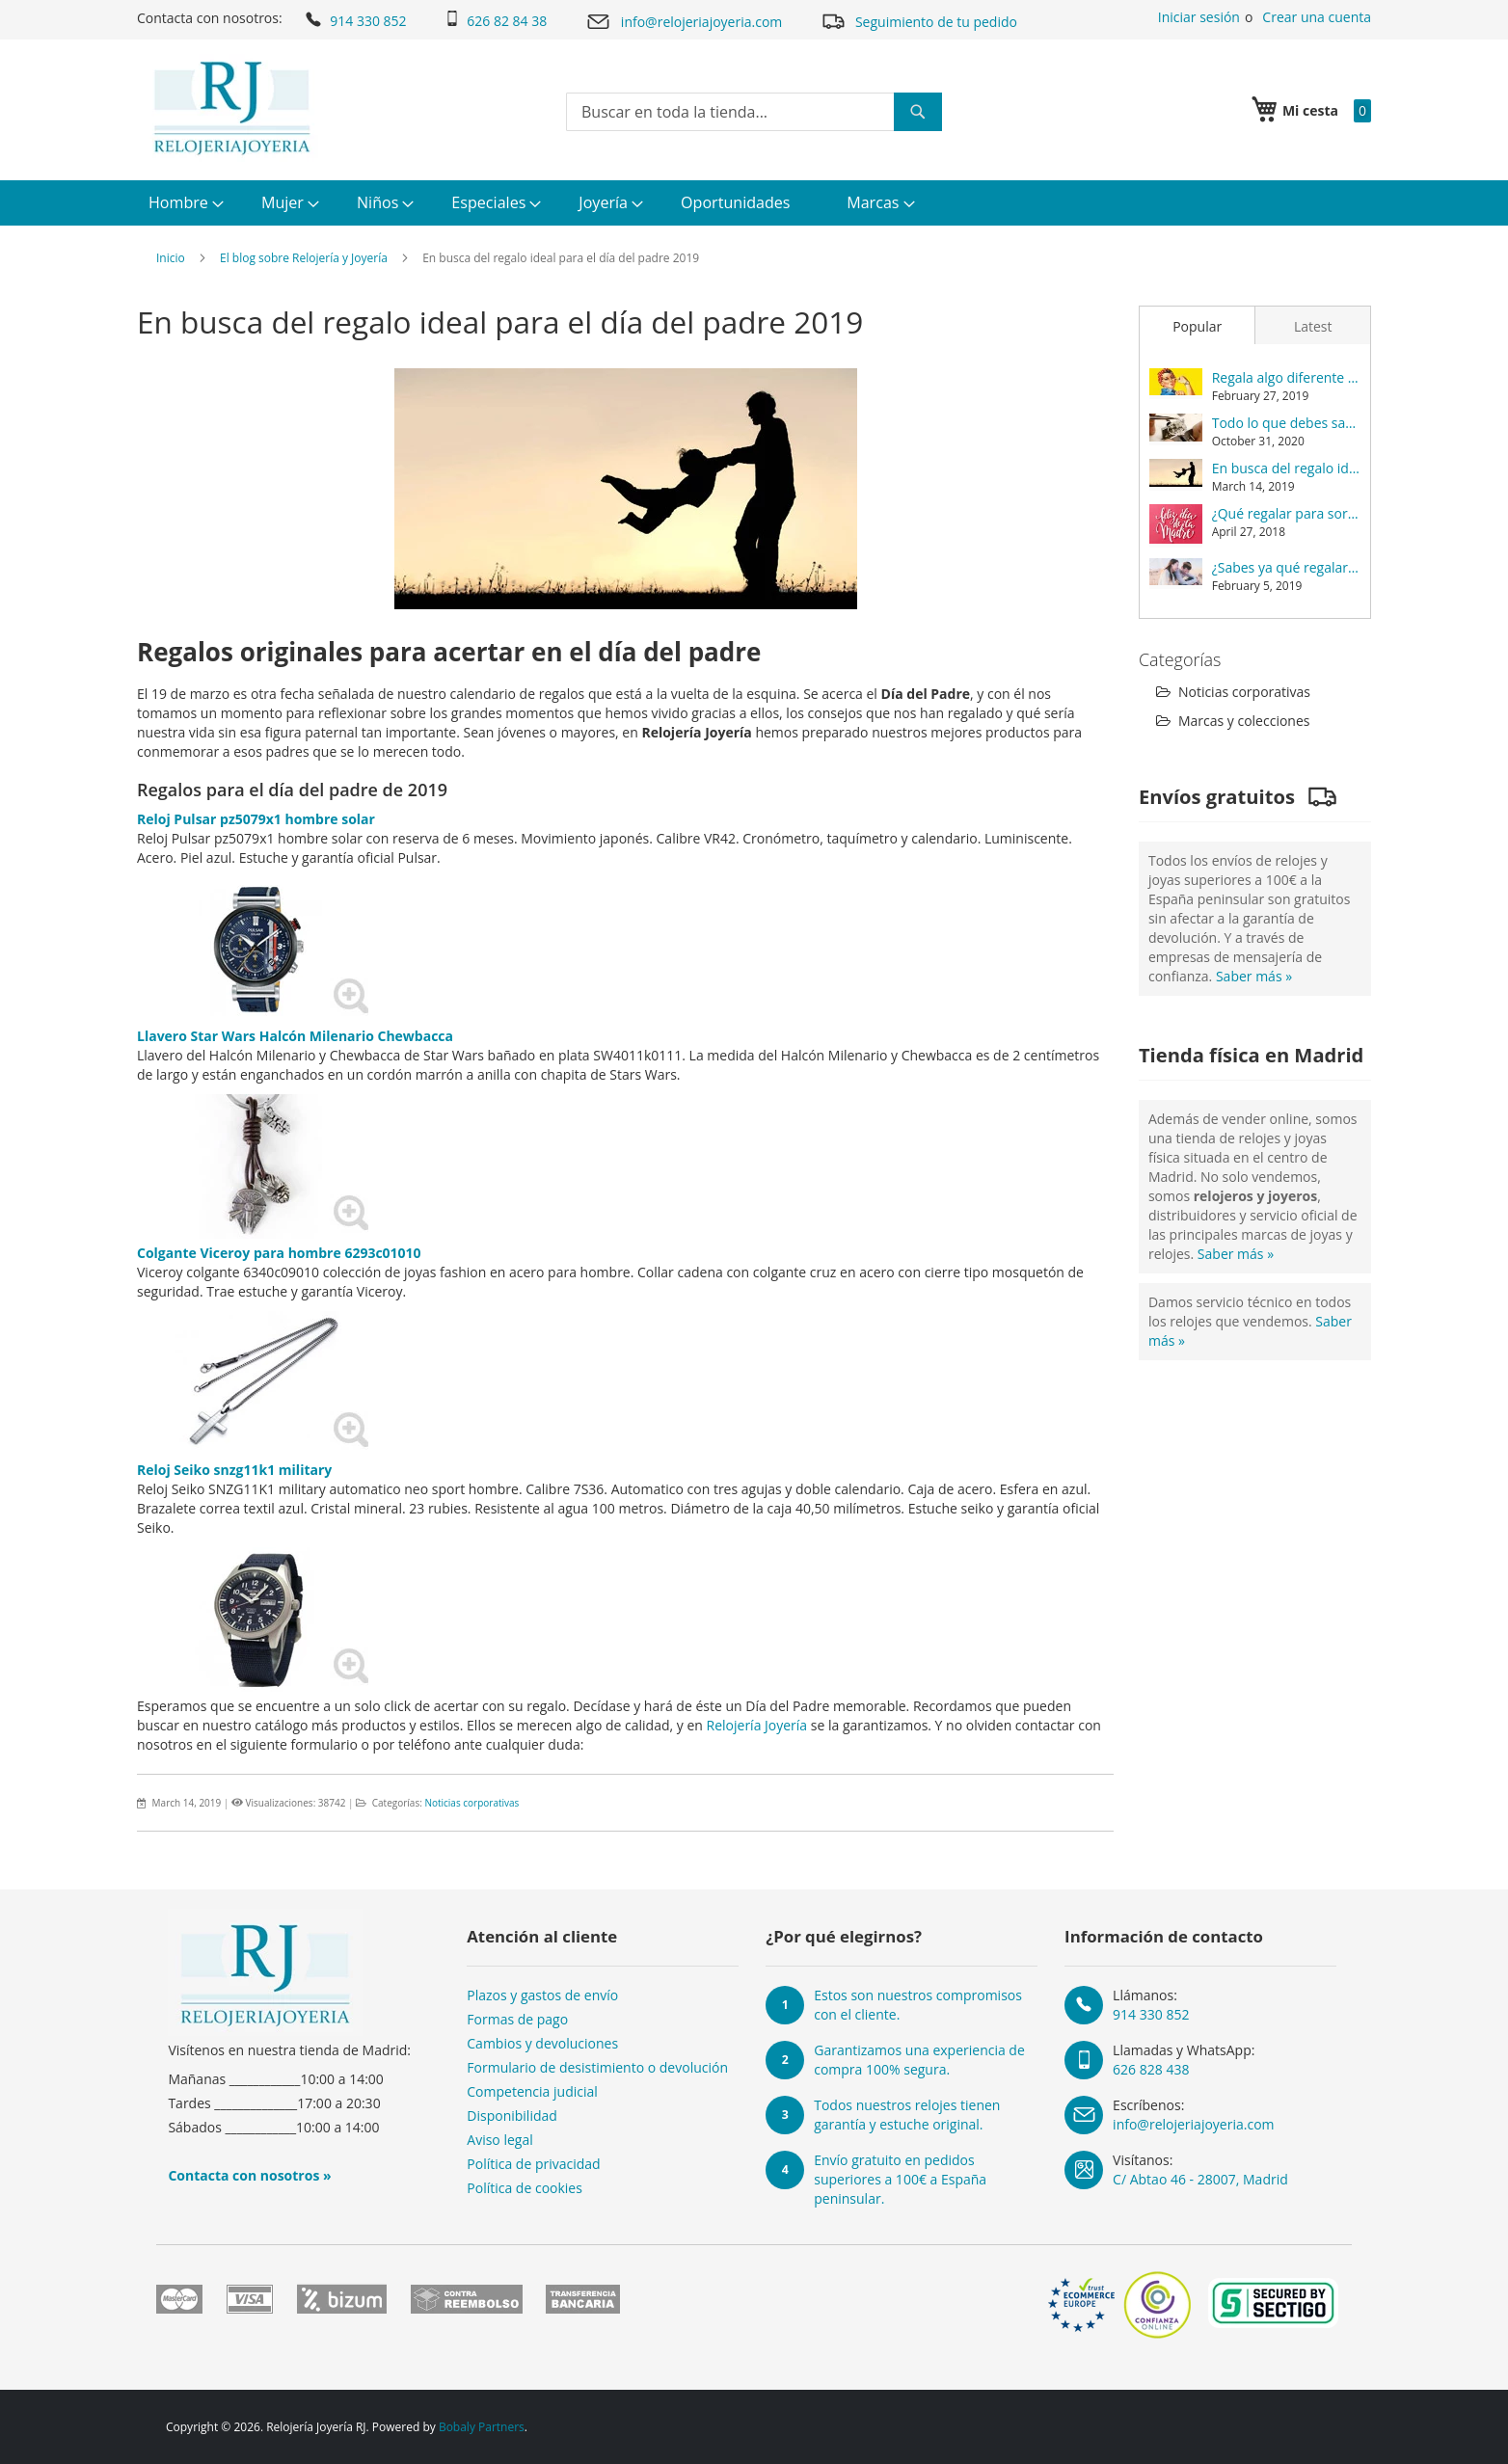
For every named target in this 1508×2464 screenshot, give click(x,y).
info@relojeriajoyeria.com (683, 22)
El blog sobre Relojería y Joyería (304, 258)
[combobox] (754, 112)
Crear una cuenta (1316, 17)
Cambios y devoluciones (542, 2043)
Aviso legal (499, 2139)
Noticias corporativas (471, 1802)
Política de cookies (524, 2188)
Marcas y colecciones (1233, 720)
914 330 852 (354, 19)
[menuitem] (183, 203)
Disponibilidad (512, 2115)
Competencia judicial (532, 2091)
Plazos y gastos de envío (542, 1995)
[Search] (918, 112)
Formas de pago (517, 2019)
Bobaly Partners (482, 2427)
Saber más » (1254, 976)
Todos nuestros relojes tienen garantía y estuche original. (907, 2114)
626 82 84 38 (495, 20)
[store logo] (232, 108)
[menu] (754, 203)
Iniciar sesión (1199, 17)
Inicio (170, 258)
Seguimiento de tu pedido (919, 21)
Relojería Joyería (757, 1725)
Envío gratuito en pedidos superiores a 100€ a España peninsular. (900, 2179)
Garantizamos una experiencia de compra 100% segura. (919, 2059)
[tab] (1197, 325)
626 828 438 (1151, 2069)
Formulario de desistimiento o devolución (597, 2067)
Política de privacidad (533, 2164)
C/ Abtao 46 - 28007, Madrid (1200, 2179)
